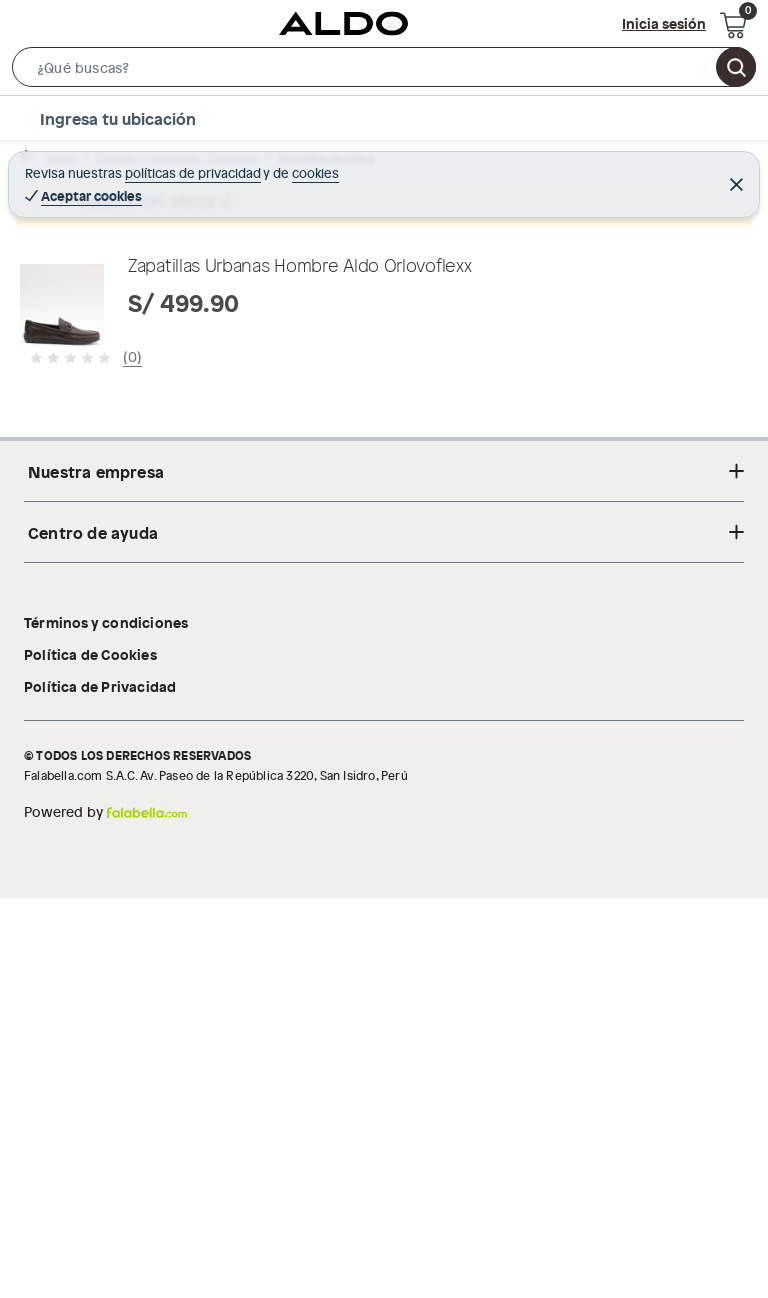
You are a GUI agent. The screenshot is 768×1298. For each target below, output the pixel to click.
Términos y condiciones (106, 1022)
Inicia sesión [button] (664, 23)
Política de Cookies (90, 1054)
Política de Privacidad (100, 1086)
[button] (384, 71)
